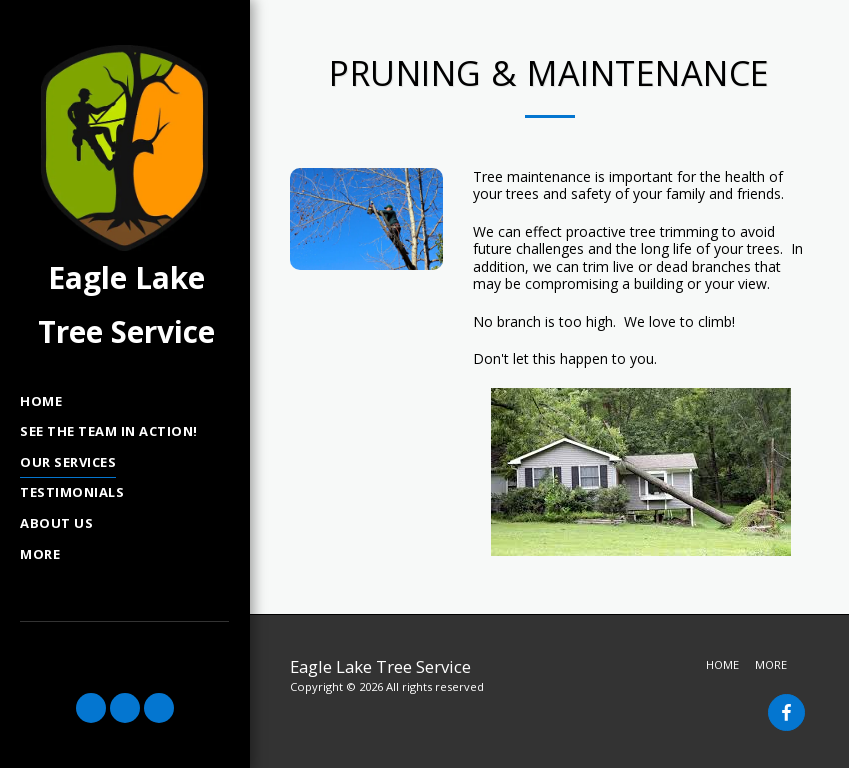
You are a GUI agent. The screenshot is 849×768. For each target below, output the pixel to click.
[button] (91, 708)
